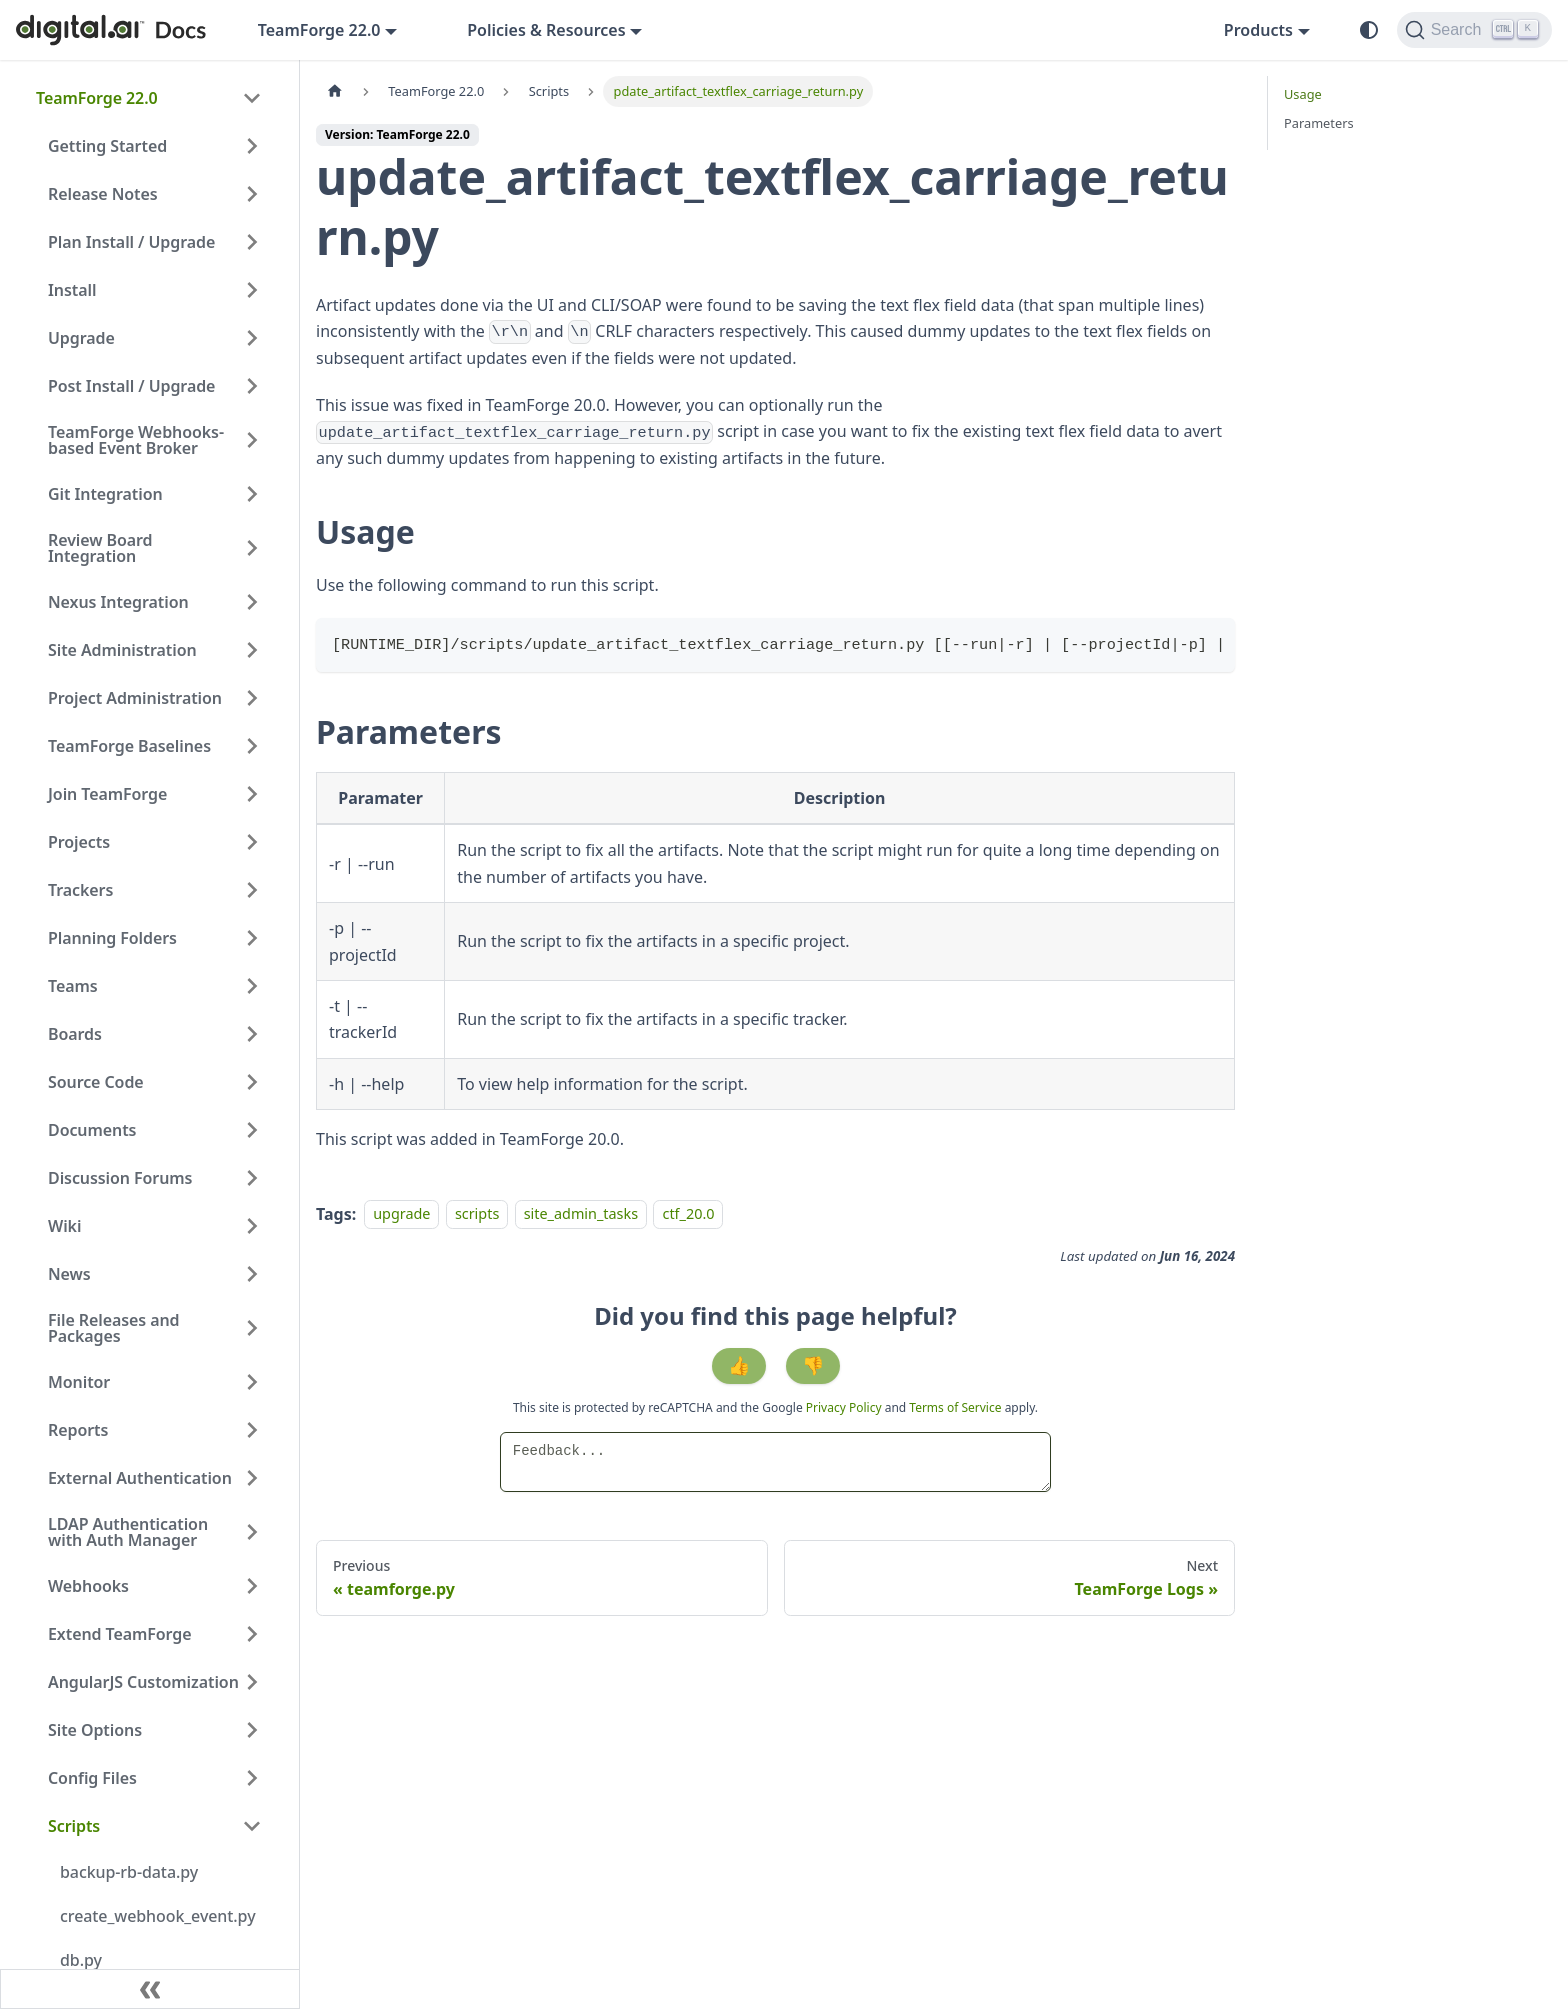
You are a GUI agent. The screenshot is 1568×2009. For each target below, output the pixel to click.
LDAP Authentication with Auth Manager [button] (128, 1532)
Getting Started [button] (107, 146)
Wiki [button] (64, 1226)
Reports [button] (78, 1430)
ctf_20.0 (688, 1214)
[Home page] (335, 91)
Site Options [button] (95, 1730)
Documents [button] (92, 1130)
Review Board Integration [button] (100, 548)
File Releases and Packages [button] (114, 1328)
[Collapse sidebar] (150, 1989)
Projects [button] (79, 842)
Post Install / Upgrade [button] (131, 386)
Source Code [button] (96, 1082)
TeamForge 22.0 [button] (319, 30)
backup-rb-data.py (129, 1872)
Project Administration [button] (135, 698)
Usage (1303, 94)
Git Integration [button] (105, 494)
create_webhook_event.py (158, 1916)
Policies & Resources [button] (546, 30)
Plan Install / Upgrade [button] (131, 242)
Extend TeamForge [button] (120, 1634)
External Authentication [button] (140, 1478)
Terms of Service (955, 1407)
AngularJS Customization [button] (143, 1682)
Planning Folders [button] (112, 938)
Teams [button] (73, 986)
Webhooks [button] (88, 1586)
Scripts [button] (74, 1826)
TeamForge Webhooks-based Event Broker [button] (136, 440)
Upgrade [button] (81, 338)
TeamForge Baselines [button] (129, 746)
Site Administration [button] (122, 650)
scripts (477, 1214)
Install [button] (72, 290)
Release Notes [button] (103, 194)
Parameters (1319, 123)
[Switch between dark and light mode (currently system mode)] (1369, 30)
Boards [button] (75, 1034)
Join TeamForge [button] (107, 794)
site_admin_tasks (581, 1214)
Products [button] (1258, 30)
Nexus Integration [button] (118, 602)
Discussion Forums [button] (120, 1178)
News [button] (69, 1274)
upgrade (401, 1214)
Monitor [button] (79, 1382)
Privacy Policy (845, 1407)
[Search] (1474, 30)
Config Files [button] (92, 1778)
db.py (81, 1960)
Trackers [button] (80, 890)
